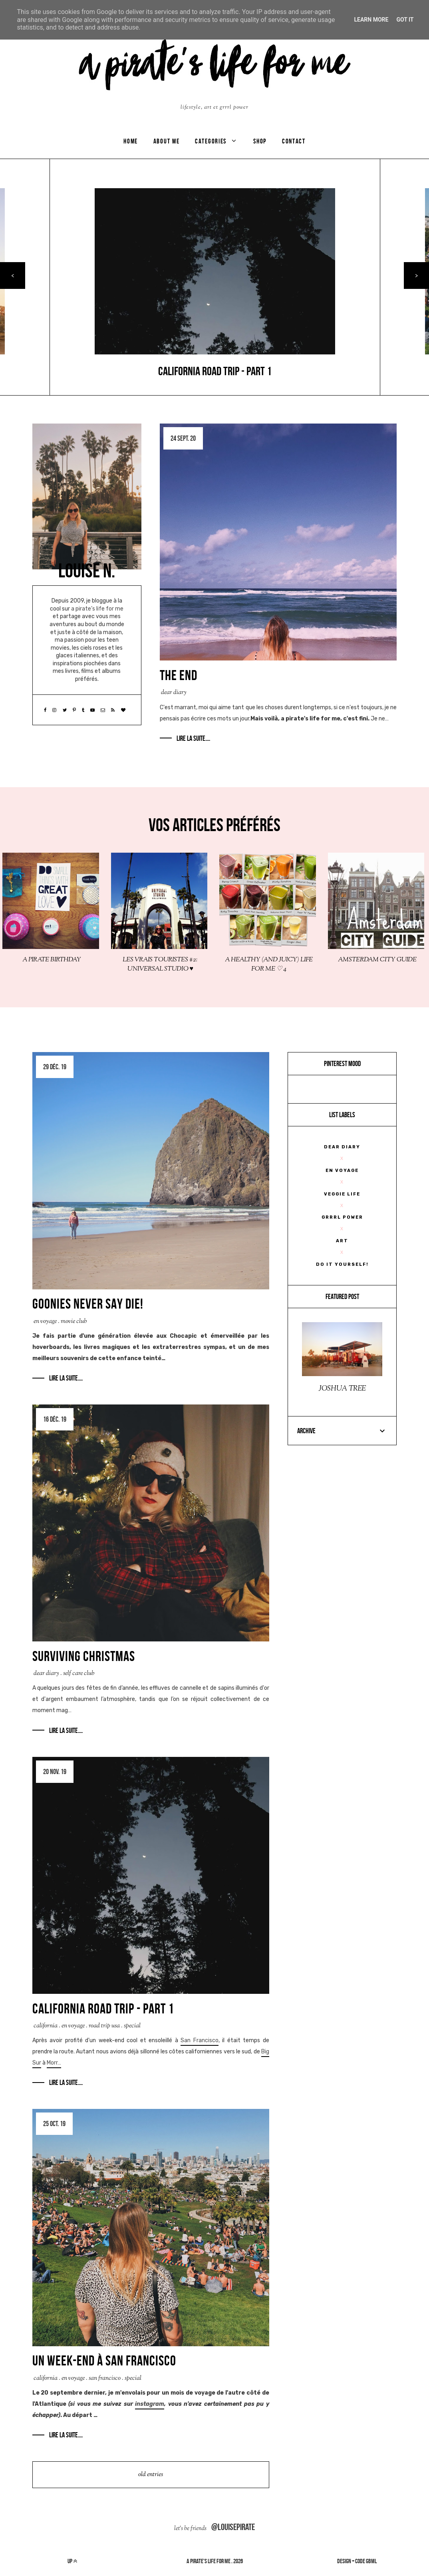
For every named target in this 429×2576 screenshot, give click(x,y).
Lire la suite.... (192, 738)
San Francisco (199, 2040)
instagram (149, 2404)
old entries (150, 2474)
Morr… (54, 2062)
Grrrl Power (342, 1217)
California (46, 2026)
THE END (178, 675)
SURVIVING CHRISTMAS (83, 1656)
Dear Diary (174, 692)
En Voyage (45, 1321)
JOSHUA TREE (342, 1389)
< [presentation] (12, 275)
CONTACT (294, 141)
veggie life (342, 1194)
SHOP (259, 141)
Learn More (371, 19)
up (72, 2561)
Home (130, 141)
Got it (404, 19)
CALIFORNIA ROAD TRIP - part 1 (103, 2008)
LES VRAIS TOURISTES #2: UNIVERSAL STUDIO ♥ (160, 964)
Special (132, 2026)
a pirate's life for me (208, 2561)
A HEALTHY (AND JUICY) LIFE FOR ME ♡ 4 (269, 964)
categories (210, 141)
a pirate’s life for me (97, 608)
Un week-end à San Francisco (104, 2360)
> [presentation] (416, 275)
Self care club (79, 1673)
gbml (371, 2561)
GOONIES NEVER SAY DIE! (87, 1303)
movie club (74, 1321)
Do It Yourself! (342, 1264)
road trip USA (104, 2026)
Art (342, 1240)
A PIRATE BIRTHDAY (51, 960)
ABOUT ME (166, 141)
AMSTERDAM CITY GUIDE (377, 960)
